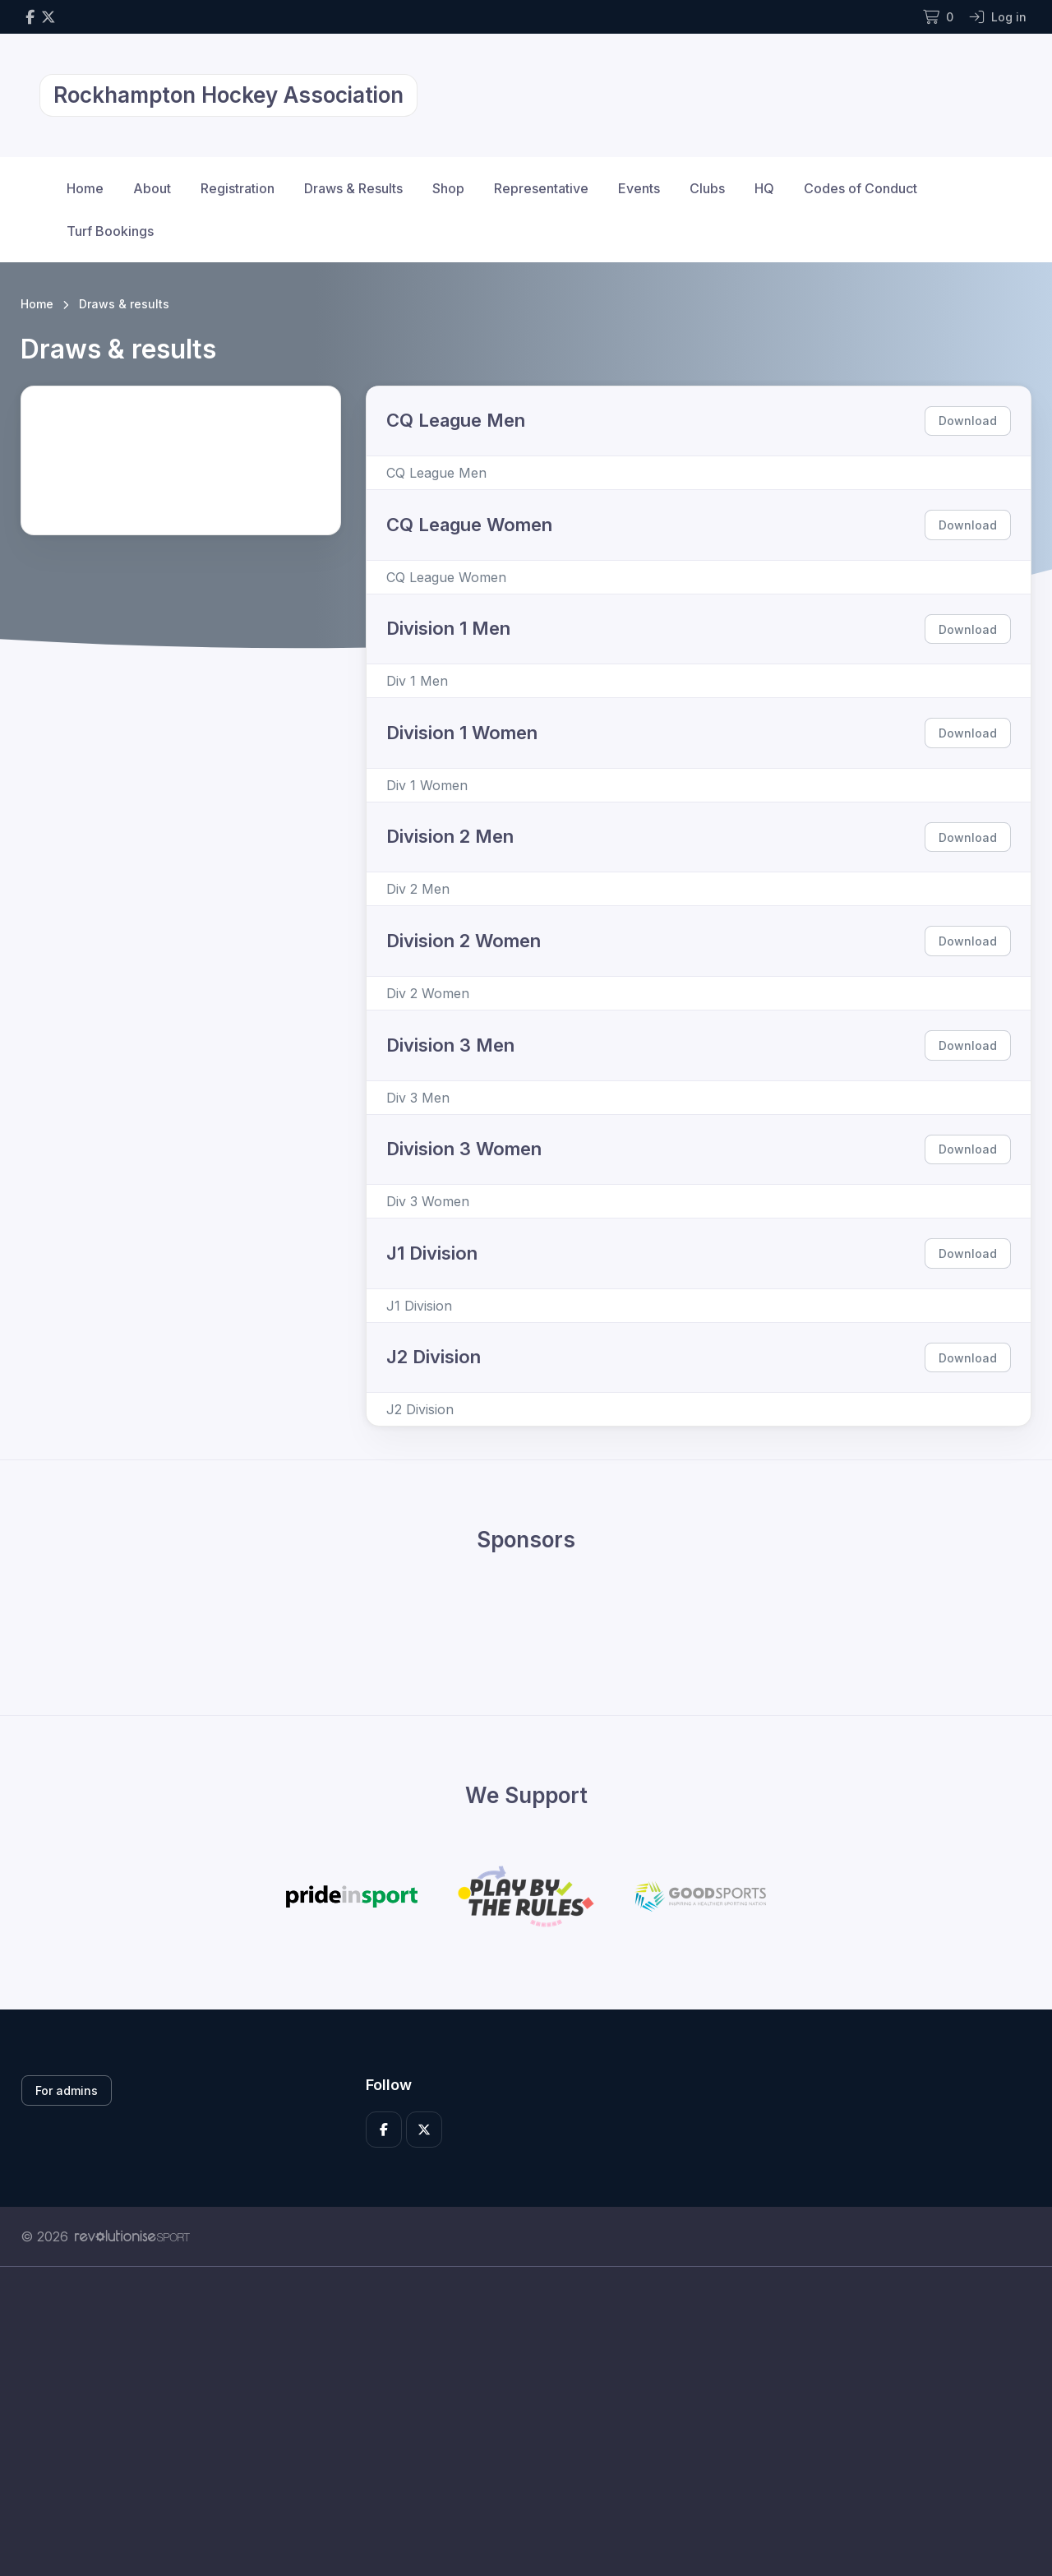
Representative (541, 188)
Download (968, 421)
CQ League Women (446, 577)
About (152, 188)
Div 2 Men (418, 889)
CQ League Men (436, 473)
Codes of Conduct (860, 188)
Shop (448, 188)
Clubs (707, 188)
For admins (66, 2090)
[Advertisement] (514, 2421)
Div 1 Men (417, 681)
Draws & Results (353, 188)
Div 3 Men (418, 1097)
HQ (764, 188)
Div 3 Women (427, 1201)
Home (85, 188)
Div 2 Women (427, 993)
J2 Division (420, 1409)
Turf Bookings (110, 231)
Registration (238, 188)
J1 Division (419, 1305)
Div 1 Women (427, 785)
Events (639, 188)
